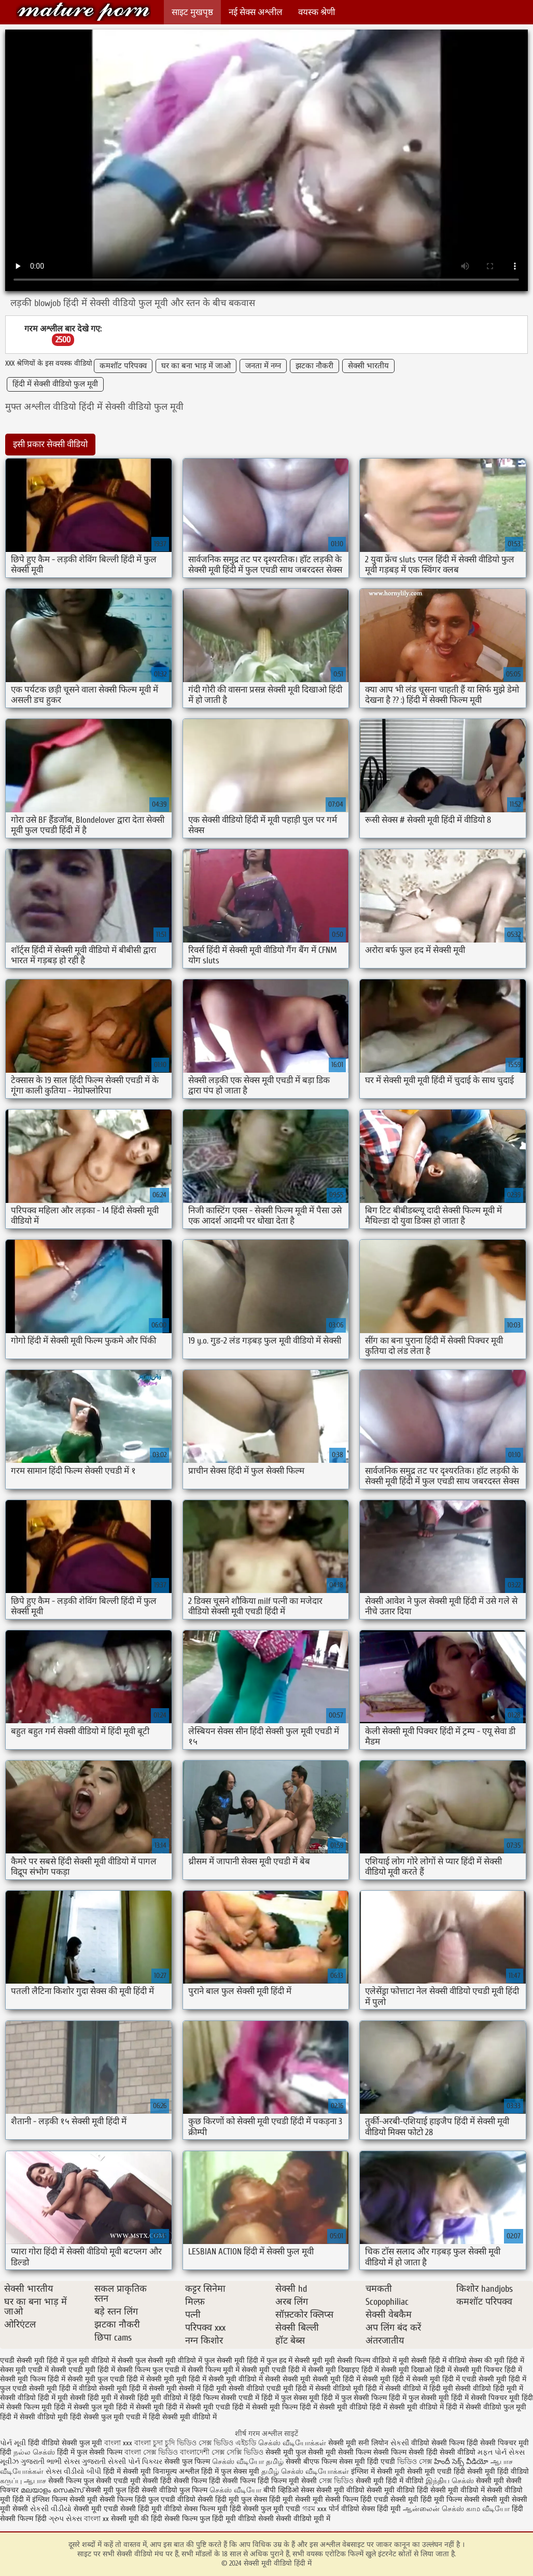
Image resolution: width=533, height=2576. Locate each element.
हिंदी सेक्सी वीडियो (450, 2452)
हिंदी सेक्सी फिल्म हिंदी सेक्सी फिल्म (209, 2480)
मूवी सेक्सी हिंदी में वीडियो (433, 2360)
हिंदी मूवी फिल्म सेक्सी (450, 2499)
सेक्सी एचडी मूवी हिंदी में (83, 2369)
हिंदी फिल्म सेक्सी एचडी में (224, 2397)
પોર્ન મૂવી (13, 2443)
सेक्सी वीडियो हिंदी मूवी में (489, 2388)
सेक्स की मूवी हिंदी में (496, 2360)
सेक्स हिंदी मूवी (381, 2508)
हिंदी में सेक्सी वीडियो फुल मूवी (55, 384)
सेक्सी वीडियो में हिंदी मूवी (419, 2388)
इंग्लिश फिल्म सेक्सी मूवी (66, 2499)
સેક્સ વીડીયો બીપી (73, 2471)
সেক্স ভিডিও (336, 2480)
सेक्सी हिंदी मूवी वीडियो (152, 2508)
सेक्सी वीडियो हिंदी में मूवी (34, 2397)
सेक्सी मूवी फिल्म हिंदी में (32, 2379)
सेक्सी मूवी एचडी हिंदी (436, 2471)
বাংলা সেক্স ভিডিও (152, 2452)
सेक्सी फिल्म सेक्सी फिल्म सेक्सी (382, 2452)
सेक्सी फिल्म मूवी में (214, 2369)
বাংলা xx (96, 2518)
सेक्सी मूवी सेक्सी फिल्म (326, 2499)
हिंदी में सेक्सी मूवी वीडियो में (407, 2407)
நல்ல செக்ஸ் (34, 2452)
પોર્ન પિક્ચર (145, 2461)
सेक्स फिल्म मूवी (207, 2508)
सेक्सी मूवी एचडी (97, 2508)
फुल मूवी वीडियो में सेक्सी (99, 2360)
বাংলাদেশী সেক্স (203, 2452)
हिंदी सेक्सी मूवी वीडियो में (183, 2417)
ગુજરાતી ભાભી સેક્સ (50, 2461)
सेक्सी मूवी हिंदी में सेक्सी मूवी (138, 2388)
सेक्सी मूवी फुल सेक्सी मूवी (301, 2452)
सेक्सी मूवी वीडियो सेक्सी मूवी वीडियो (365, 2490)
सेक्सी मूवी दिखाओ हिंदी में (416, 2369)
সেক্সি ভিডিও (245, 2452)
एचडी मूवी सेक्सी (137, 2480)
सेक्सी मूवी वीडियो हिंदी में (83, 12)
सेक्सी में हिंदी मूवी (203, 2388)
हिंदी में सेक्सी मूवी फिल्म (265, 2407)
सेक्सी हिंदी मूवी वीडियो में (154, 2397)
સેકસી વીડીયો (51, 2508)
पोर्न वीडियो (344, 2508)
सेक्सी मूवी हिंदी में (386, 2379)
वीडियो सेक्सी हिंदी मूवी (208, 2499)
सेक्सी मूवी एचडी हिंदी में (274, 2369)
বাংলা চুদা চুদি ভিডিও (166, 2443)
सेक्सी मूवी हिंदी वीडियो (498, 2471)
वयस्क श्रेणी (316, 12)
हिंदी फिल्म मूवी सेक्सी (287, 2480)
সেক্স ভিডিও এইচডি (228, 2443)
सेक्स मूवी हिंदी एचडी (368, 2461)
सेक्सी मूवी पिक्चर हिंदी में (488, 2369)
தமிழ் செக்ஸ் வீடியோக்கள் (305, 2471)
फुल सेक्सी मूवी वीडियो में (168, 2360)
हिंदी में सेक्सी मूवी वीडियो (334, 2407)
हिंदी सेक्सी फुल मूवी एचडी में (108, 2417)
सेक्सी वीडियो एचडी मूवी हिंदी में (271, 2388)
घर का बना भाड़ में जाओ (196, 366)
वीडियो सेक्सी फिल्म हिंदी (445, 2443)
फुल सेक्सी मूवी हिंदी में (234, 2360)
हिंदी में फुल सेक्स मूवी (290, 2397)
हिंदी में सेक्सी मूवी (140, 2407)
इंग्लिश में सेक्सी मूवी (378, 2471)
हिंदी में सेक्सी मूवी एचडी (198, 2407)
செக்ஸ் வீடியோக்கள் (292, 2443)
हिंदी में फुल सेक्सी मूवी (419, 2397)
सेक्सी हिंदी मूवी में (94, 2397)
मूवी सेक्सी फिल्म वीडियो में (361, 2360)
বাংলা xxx (118, 2443)
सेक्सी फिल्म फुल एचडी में (151, 2369)
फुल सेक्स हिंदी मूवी (267, 2499)
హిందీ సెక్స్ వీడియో (461, 2461)
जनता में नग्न (263, 366)
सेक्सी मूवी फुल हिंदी (114, 2490)
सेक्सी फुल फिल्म (187, 2461)
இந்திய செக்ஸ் (450, 2480)
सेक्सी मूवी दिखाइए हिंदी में (343, 2369)
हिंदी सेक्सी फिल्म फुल (180, 2518)
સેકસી (399, 2443)
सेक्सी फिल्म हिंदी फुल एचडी (137, 2499)
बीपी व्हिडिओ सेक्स (288, 2490)
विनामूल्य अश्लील (176, 2471)
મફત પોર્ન (492, 2452)
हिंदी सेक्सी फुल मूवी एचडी (265, 2508)
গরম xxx (314, 2508)
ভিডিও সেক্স (415, 2461)
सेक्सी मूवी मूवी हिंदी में (176, 2379)
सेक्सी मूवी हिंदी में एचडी (444, 2379)
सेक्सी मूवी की (130, 2518)
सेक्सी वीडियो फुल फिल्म (175, 2490)
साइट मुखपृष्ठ (192, 12)
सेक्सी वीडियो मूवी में (303, 2518)
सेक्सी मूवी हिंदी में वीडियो (63, 2388)
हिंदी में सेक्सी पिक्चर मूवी (485, 2397)
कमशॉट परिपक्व (123, 366)
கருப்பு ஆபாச (23, 2480)
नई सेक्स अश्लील (256, 12)
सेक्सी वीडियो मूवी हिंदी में (349, 2388)
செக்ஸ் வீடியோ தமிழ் (248, 2461)
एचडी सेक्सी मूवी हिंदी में (32, 2360)
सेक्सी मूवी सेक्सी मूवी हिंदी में (321, 2379)
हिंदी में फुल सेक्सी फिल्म (354, 2397)
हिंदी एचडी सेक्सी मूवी (389, 2499)
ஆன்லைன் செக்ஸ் (433, 2508)
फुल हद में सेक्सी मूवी (294, 2360)
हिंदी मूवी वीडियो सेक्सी (243, 2518)
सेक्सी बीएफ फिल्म (312, 2461)
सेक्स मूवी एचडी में (24, 2369)
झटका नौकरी (314, 366)
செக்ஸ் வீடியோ (235, 2490)
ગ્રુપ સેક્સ (65, 2518)
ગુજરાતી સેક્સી (104, 2461)
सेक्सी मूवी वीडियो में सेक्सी (244, 2379)
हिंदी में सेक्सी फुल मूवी (84, 2407)
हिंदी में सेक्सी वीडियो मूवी (34, 2417)
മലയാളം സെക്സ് (52, 2490)
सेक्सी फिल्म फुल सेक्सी (79, 2480)
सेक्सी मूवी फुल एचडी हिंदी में (105, 2379)
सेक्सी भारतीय (368, 366)
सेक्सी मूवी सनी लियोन (358, 2443)
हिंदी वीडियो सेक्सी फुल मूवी (66, 2443)
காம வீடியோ (488, 2508)
